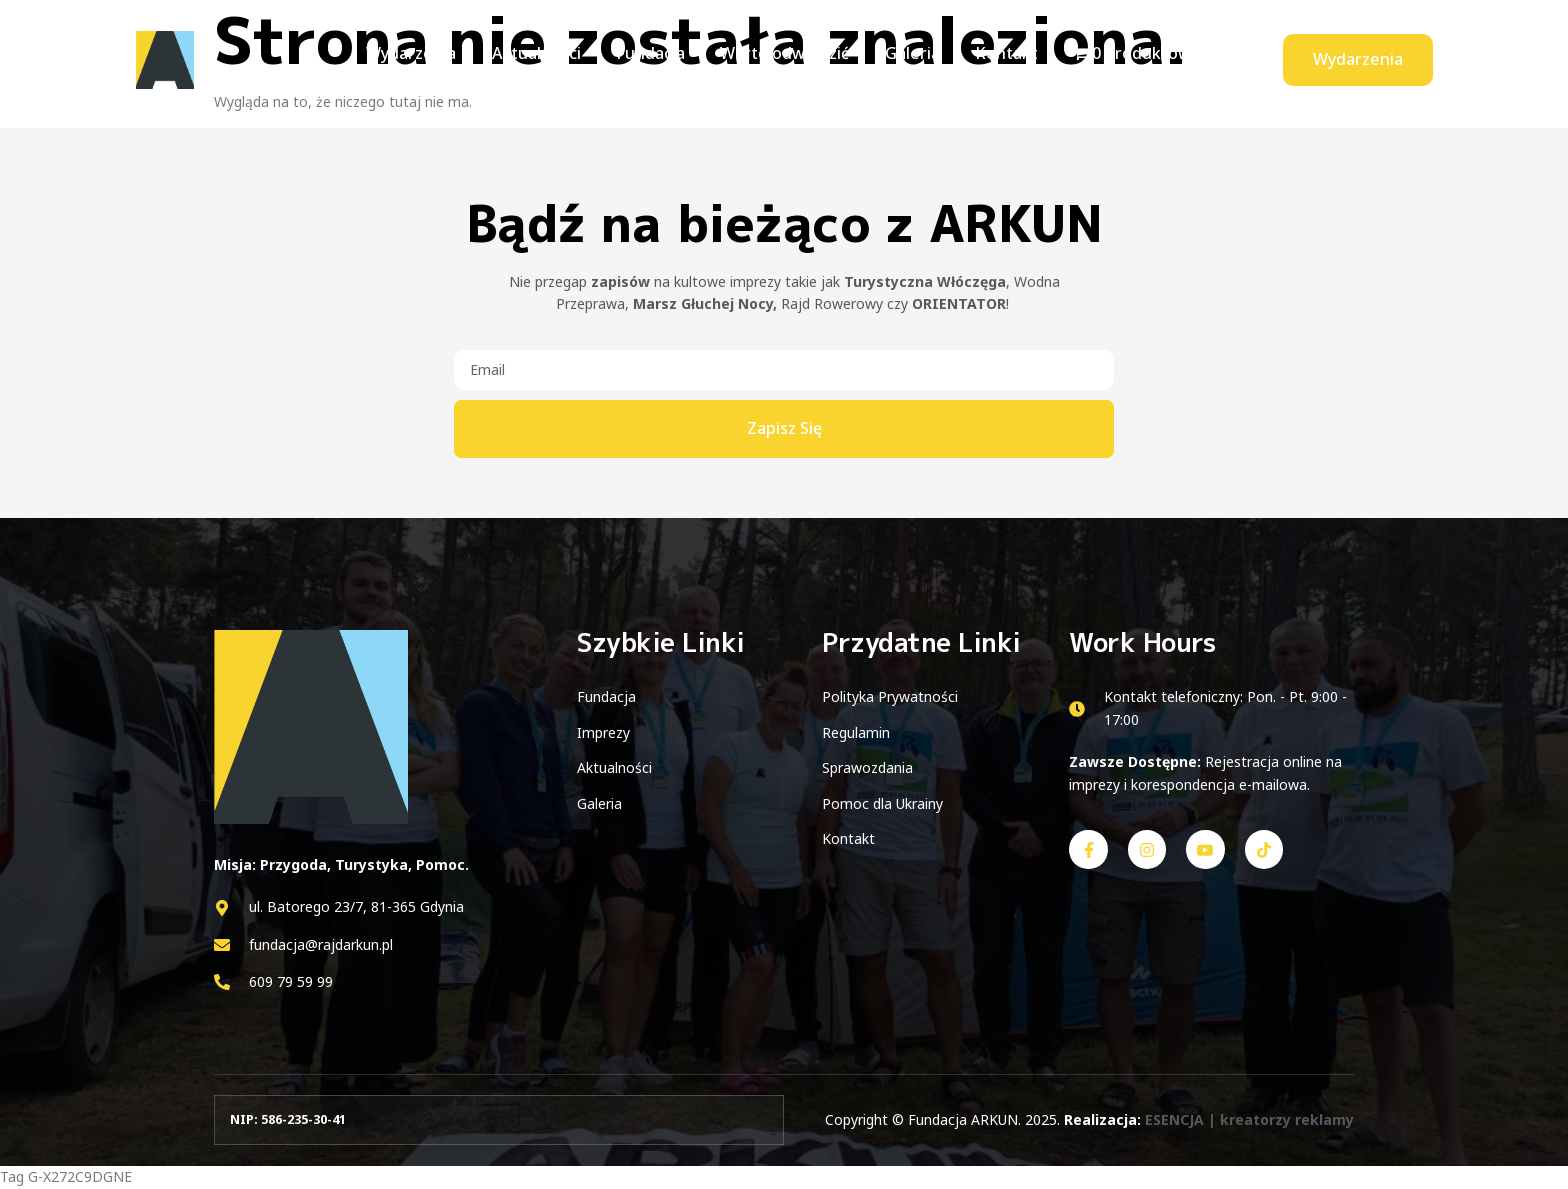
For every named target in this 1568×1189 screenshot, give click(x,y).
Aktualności (546, 59)
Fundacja (655, 59)
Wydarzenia (427, 59)
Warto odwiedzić (784, 59)
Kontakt (995, 59)
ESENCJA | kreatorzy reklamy (1249, 1119)
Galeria (906, 59)
